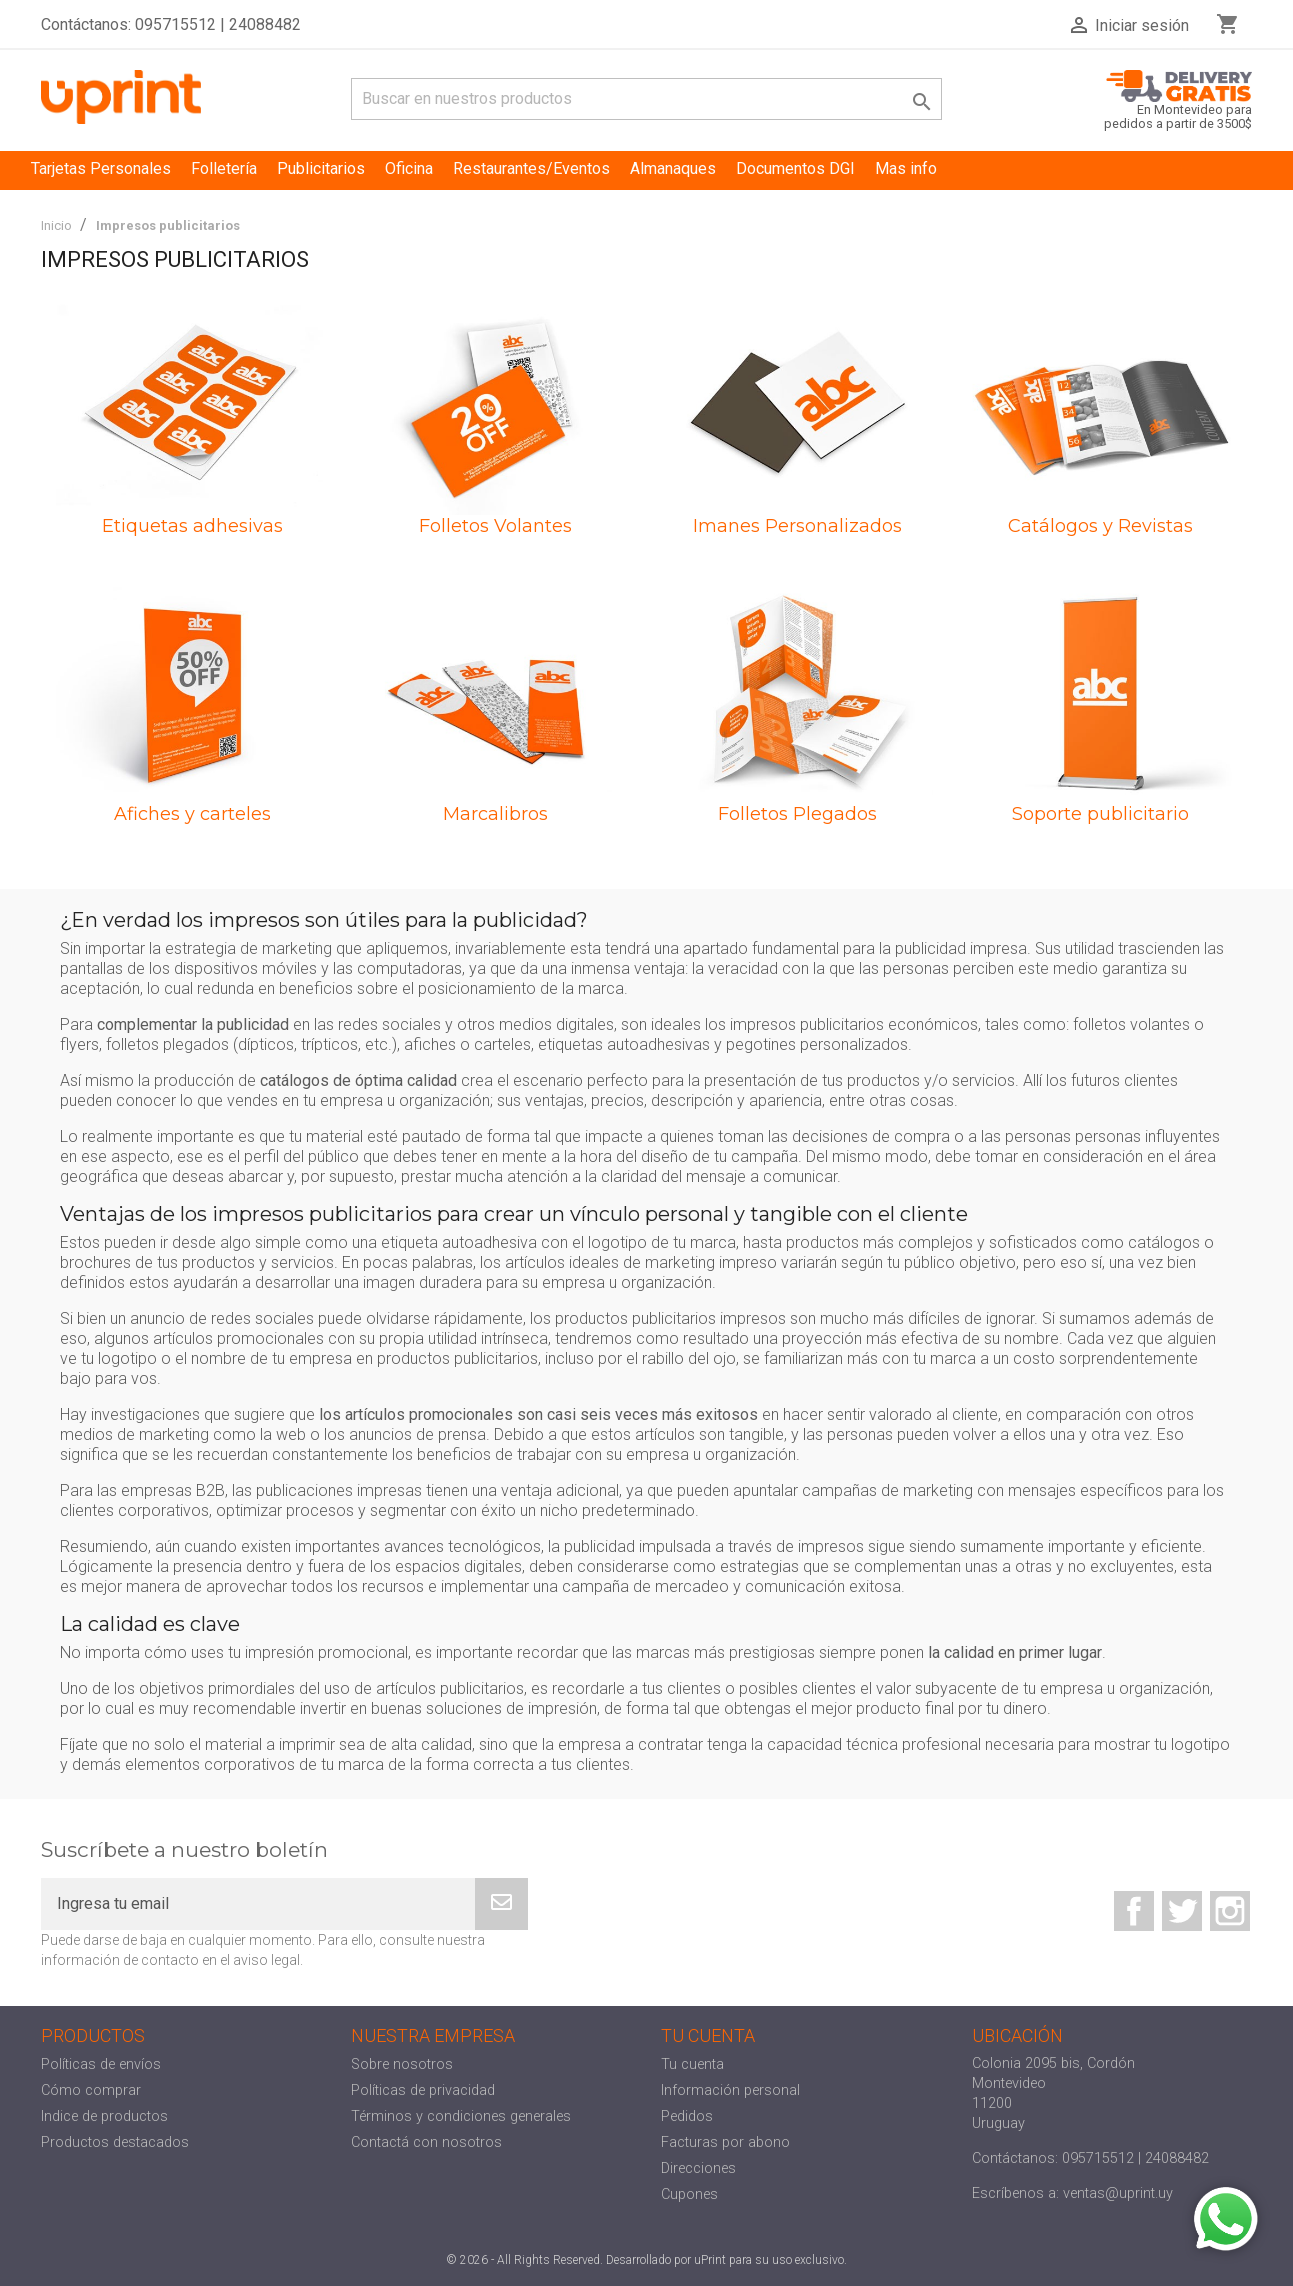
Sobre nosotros (402, 2064)
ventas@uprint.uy (1118, 2193)
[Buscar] (646, 99)
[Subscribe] (501, 1904)
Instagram (1230, 1911)
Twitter (1182, 1911)
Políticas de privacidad (423, 2090)
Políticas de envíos (101, 2064)
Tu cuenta (692, 2064)
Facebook (1134, 1911)
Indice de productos (104, 2116)
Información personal (730, 2090)
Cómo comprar (91, 2090)
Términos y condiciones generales (461, 2116)
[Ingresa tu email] (258, 1904)
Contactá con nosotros (426, 2142)
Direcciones (698, 2168)
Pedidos (687, 2116)
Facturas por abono (725, 2142)
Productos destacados (115, 2142)
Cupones (689, 2194)
